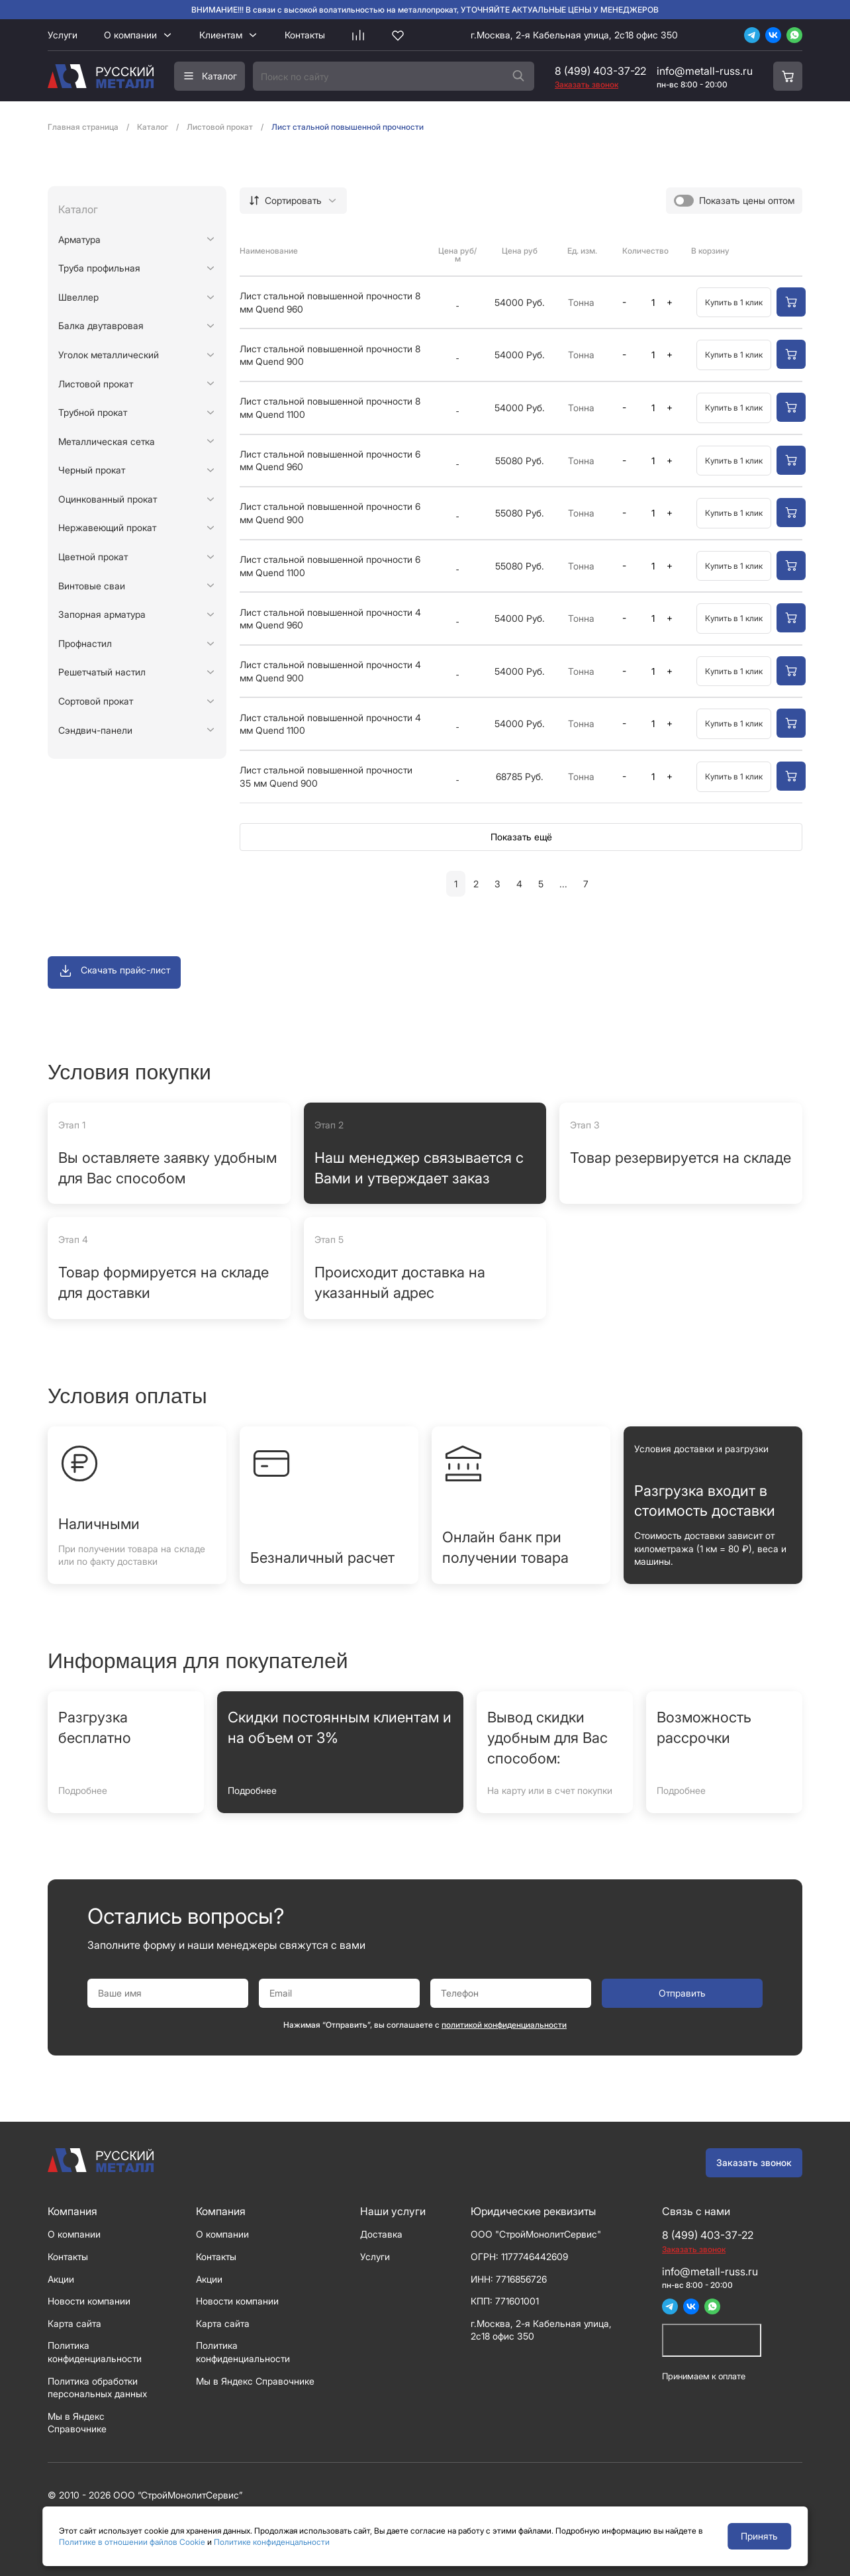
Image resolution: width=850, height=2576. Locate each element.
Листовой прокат (95, 383)
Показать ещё (521, 836)
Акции (61, 2279)
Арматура (79, 239)
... (563, 883)
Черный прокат (91, 469)
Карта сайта (74, 2323)
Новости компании (89, 2300)
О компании (130, 34)
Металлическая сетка (106, 441)
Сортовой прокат (95, 701)
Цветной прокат (93, 556)
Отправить (682, 1993)
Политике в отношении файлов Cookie (132, 2542)
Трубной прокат (92, 412)
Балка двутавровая (101, 325)
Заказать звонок (754, 2162)
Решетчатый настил (102, 671)
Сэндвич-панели (95, 730)
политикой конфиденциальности (504, 2025)
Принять (759, 2536)
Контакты (305, 34)
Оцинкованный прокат (107, 499)
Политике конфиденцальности (272, 2542)
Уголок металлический (108, 354)
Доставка (381, 2234)
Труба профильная (99, 267)
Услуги (62, 34)
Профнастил (85, 643)
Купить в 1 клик (734, 302)
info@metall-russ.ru (705, 70)
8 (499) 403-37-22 (600, 70)
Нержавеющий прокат (107, 527)
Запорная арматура (102, 614)
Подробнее (82, 1790)
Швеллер (78, 297)
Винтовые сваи (91, 585)
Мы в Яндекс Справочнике (255, 2381)
